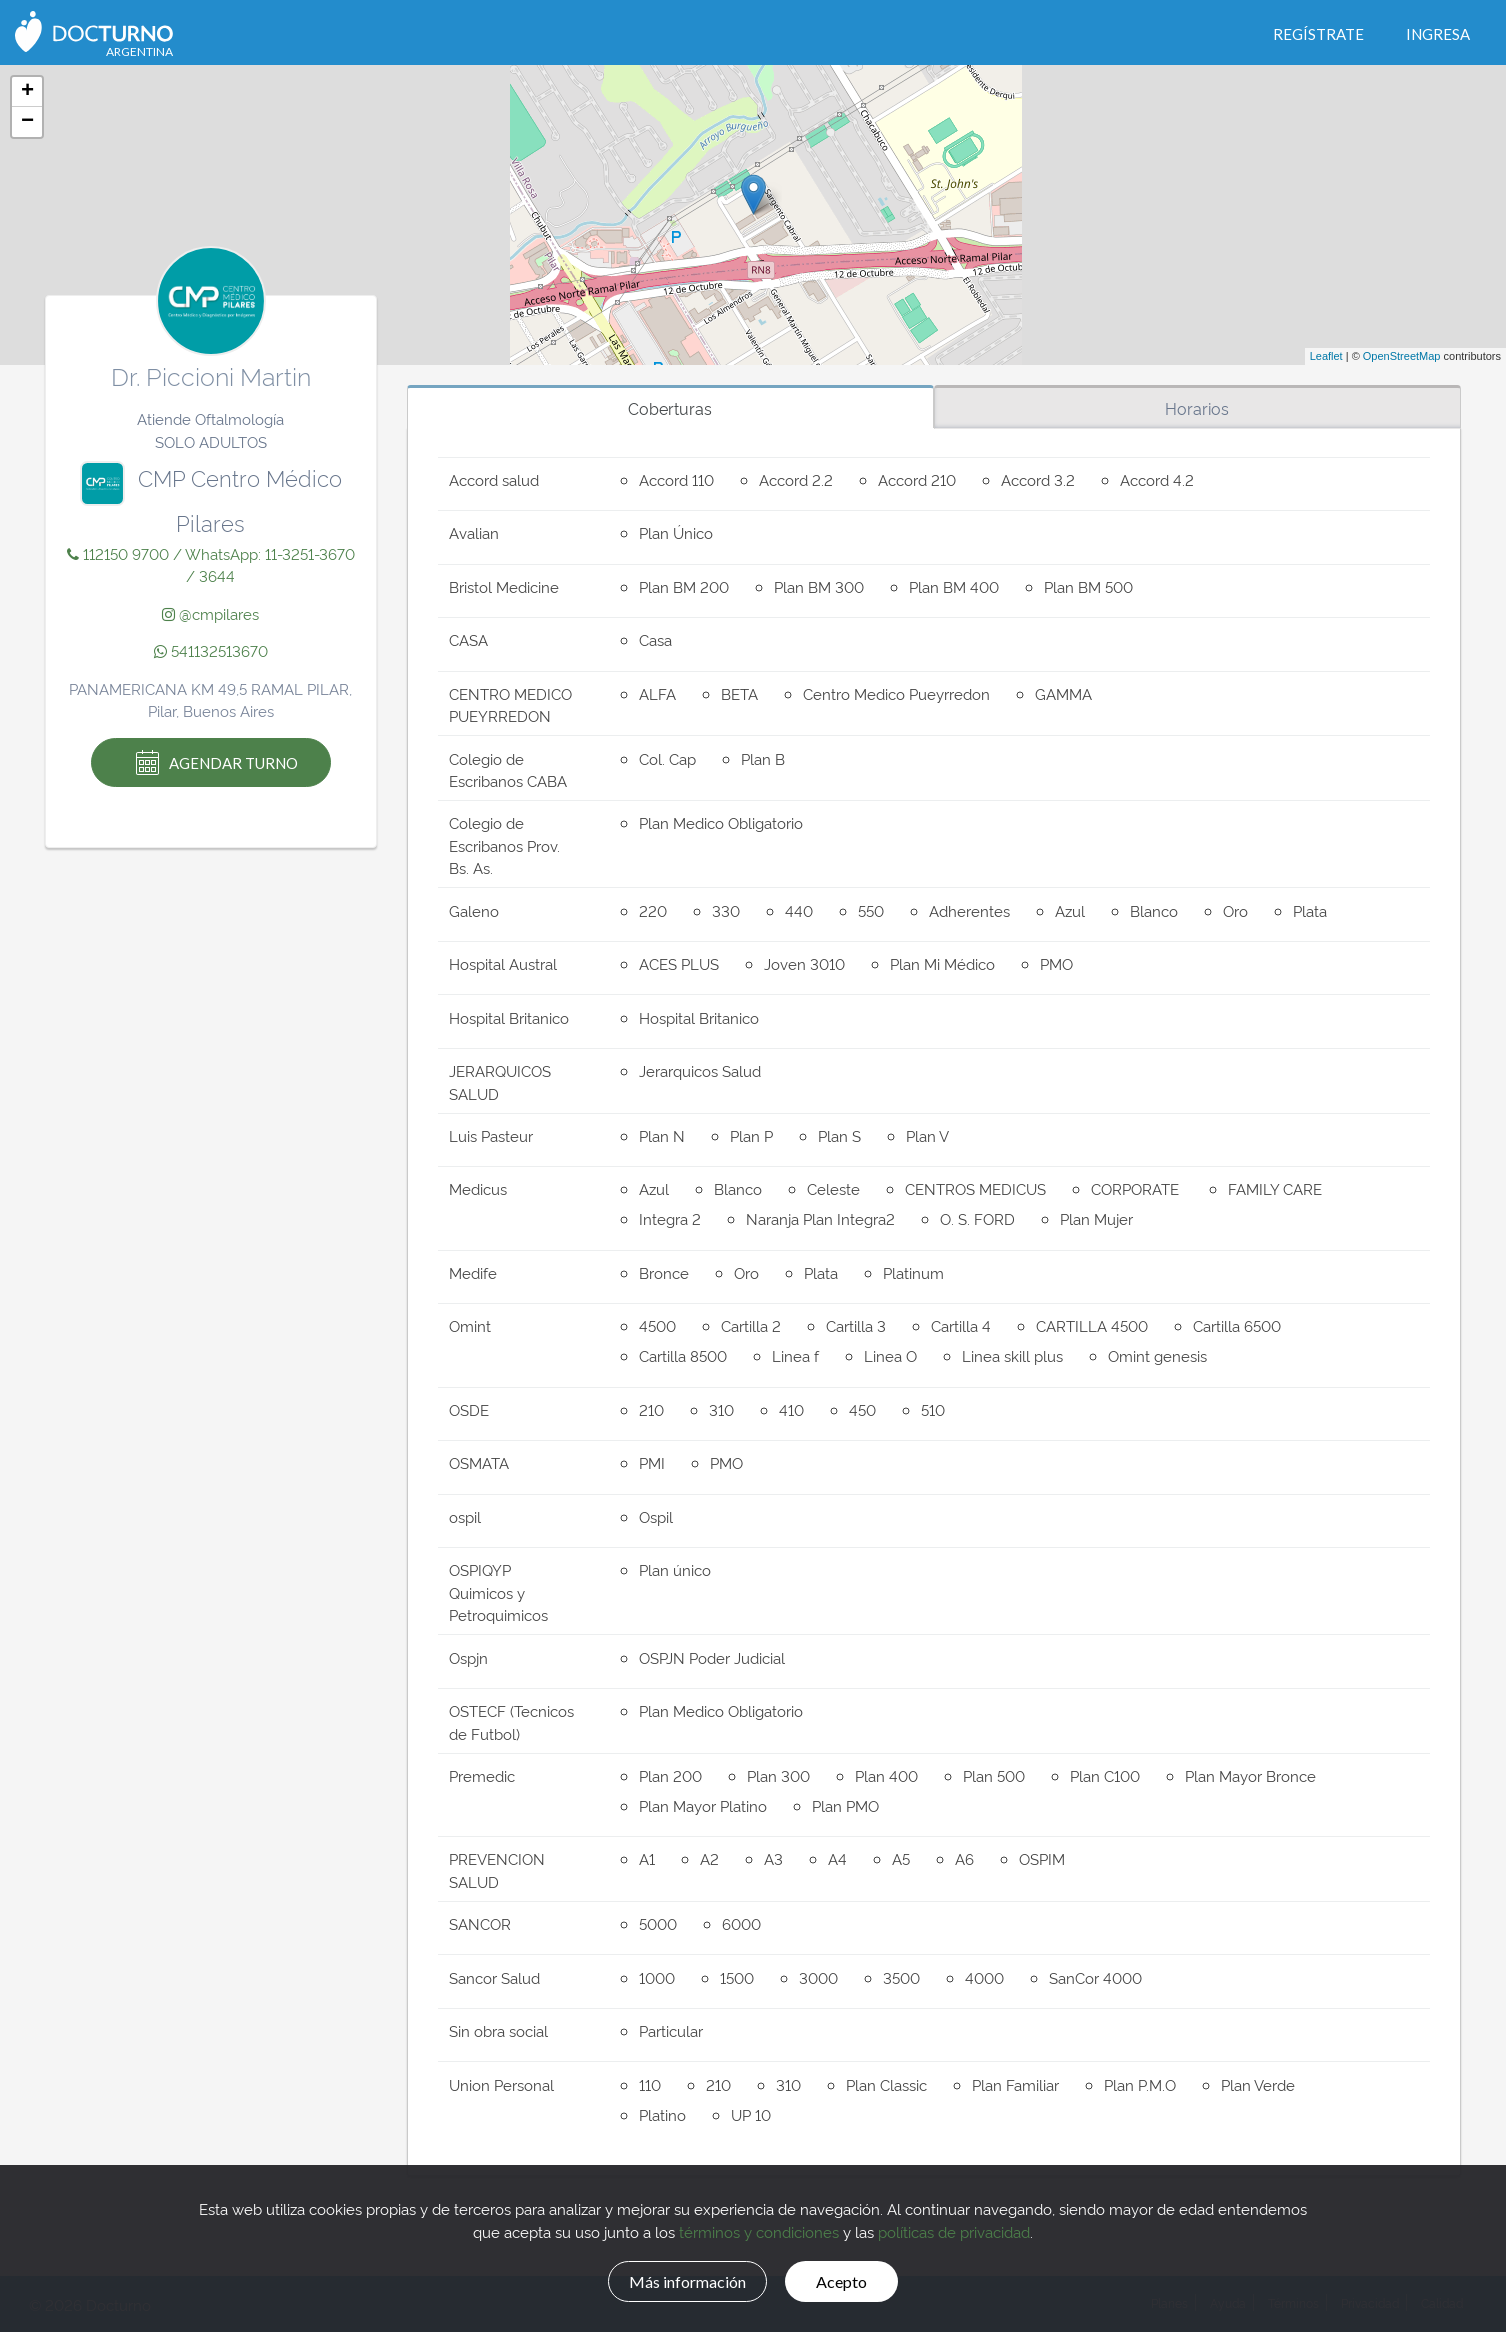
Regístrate (1318, 34)
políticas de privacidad (954, 2228)
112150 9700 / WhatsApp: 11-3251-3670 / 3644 (211, 565)
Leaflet (1326, 356)
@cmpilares (210, 613)
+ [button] (27, 92)
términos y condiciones (759, 2228)
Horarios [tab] (1197, 408)
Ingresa (1438, 34)
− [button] (27, 122)
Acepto (854, 2279)
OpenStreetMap (1402, 356)
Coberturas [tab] (670, 408)
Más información (677, 2279)
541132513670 (211, 650)
